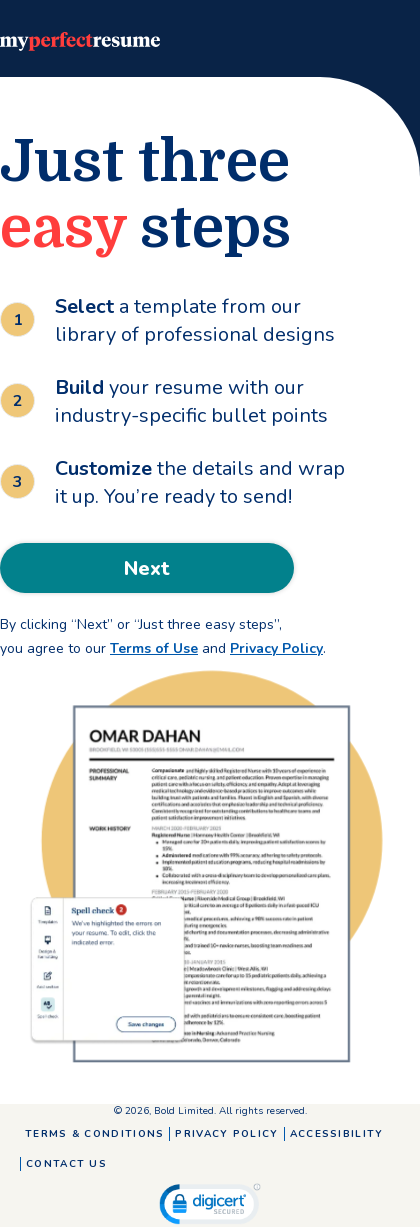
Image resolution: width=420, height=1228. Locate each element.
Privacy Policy (276, 648)
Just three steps (145, 195)
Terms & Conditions (94, 1134)
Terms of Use (154, 648)
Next (147, 568)
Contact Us (66, 1164)
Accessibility (337, 1134)
